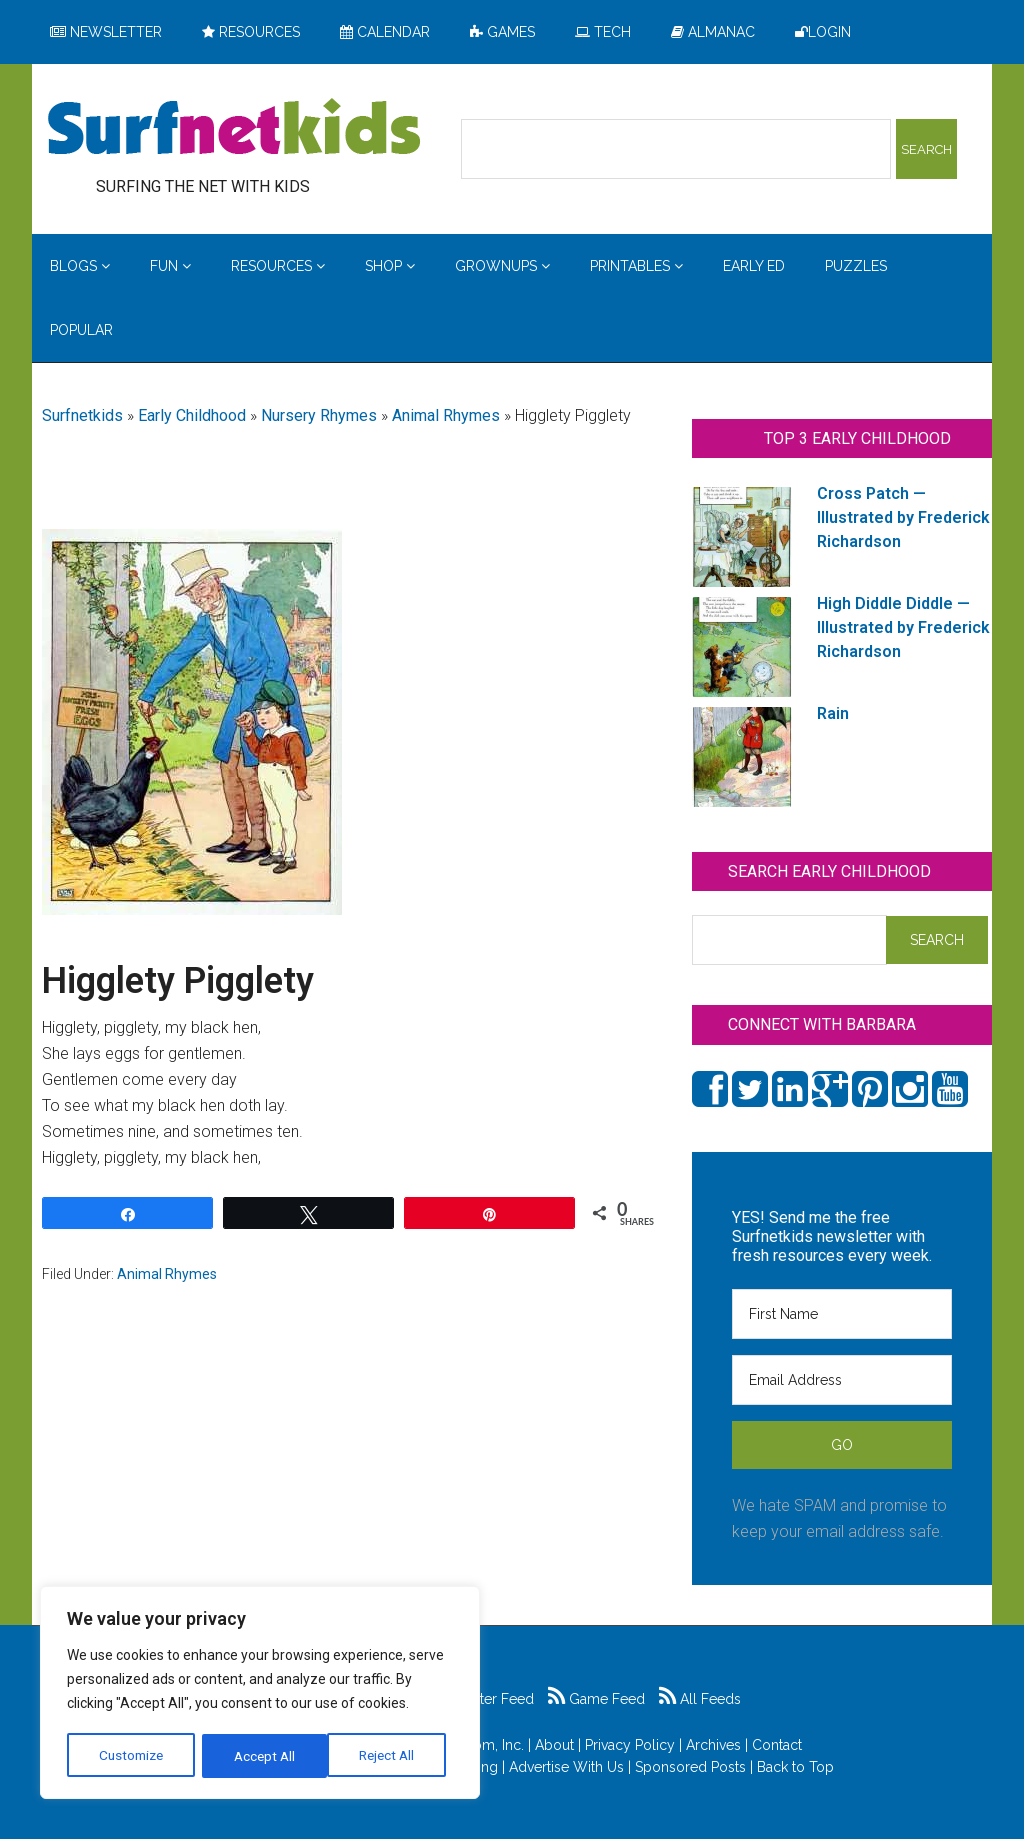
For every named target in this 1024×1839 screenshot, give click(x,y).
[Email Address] (842, 1380)
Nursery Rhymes (319, 415)
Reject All (262, 1756)
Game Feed (596, 1699)
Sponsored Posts (690, 1767)
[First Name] (842, 1314)
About (554, 1745)
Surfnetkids (82, 415)
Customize (131, 1756)
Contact (777, 1745)
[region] (260, 1694)
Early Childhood (192, 415)
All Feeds (700, 1699)
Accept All (391, 1756)
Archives (713, 1745)
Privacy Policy (630, 1745)
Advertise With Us (566, 1767)
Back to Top (795, 1767)
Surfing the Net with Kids (234, 129)
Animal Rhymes (446, 415)
